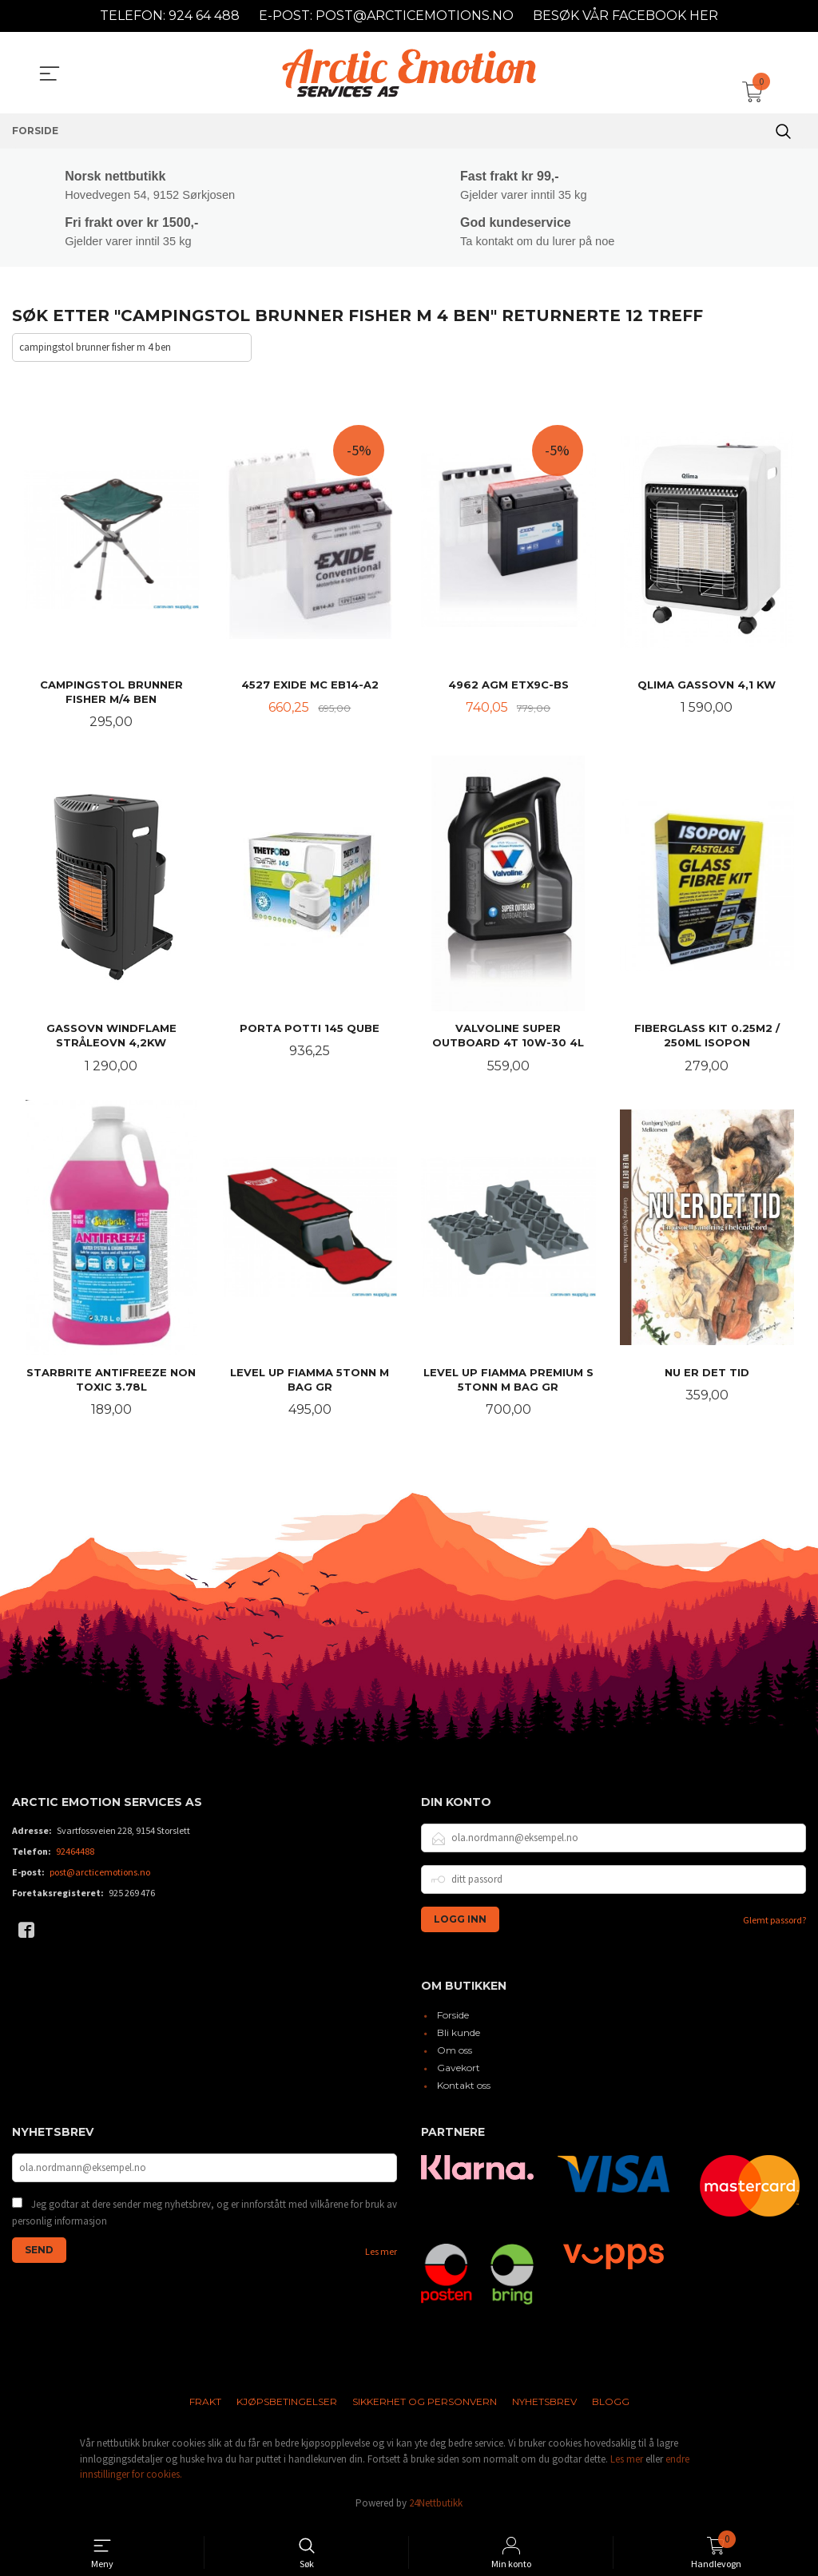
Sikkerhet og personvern (424, 2406)
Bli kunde (458, 2037)
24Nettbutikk (436, 2507)
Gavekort (458, 2072)
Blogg (610, 2406)
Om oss (454, 2055)
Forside (453, 2020)
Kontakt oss (463, 2090)
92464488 (75, 1855)
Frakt (205, 2406)
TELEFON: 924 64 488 (170, 15)
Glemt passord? (774, 1924)
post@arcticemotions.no (100, 1876)
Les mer (381, 2256)
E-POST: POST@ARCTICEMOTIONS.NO (386, 15)
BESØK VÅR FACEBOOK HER (625, 15)
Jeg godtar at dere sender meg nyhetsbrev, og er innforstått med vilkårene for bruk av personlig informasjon (204, 2217)
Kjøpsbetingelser (286, 2406)
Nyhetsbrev (544, 2406)
